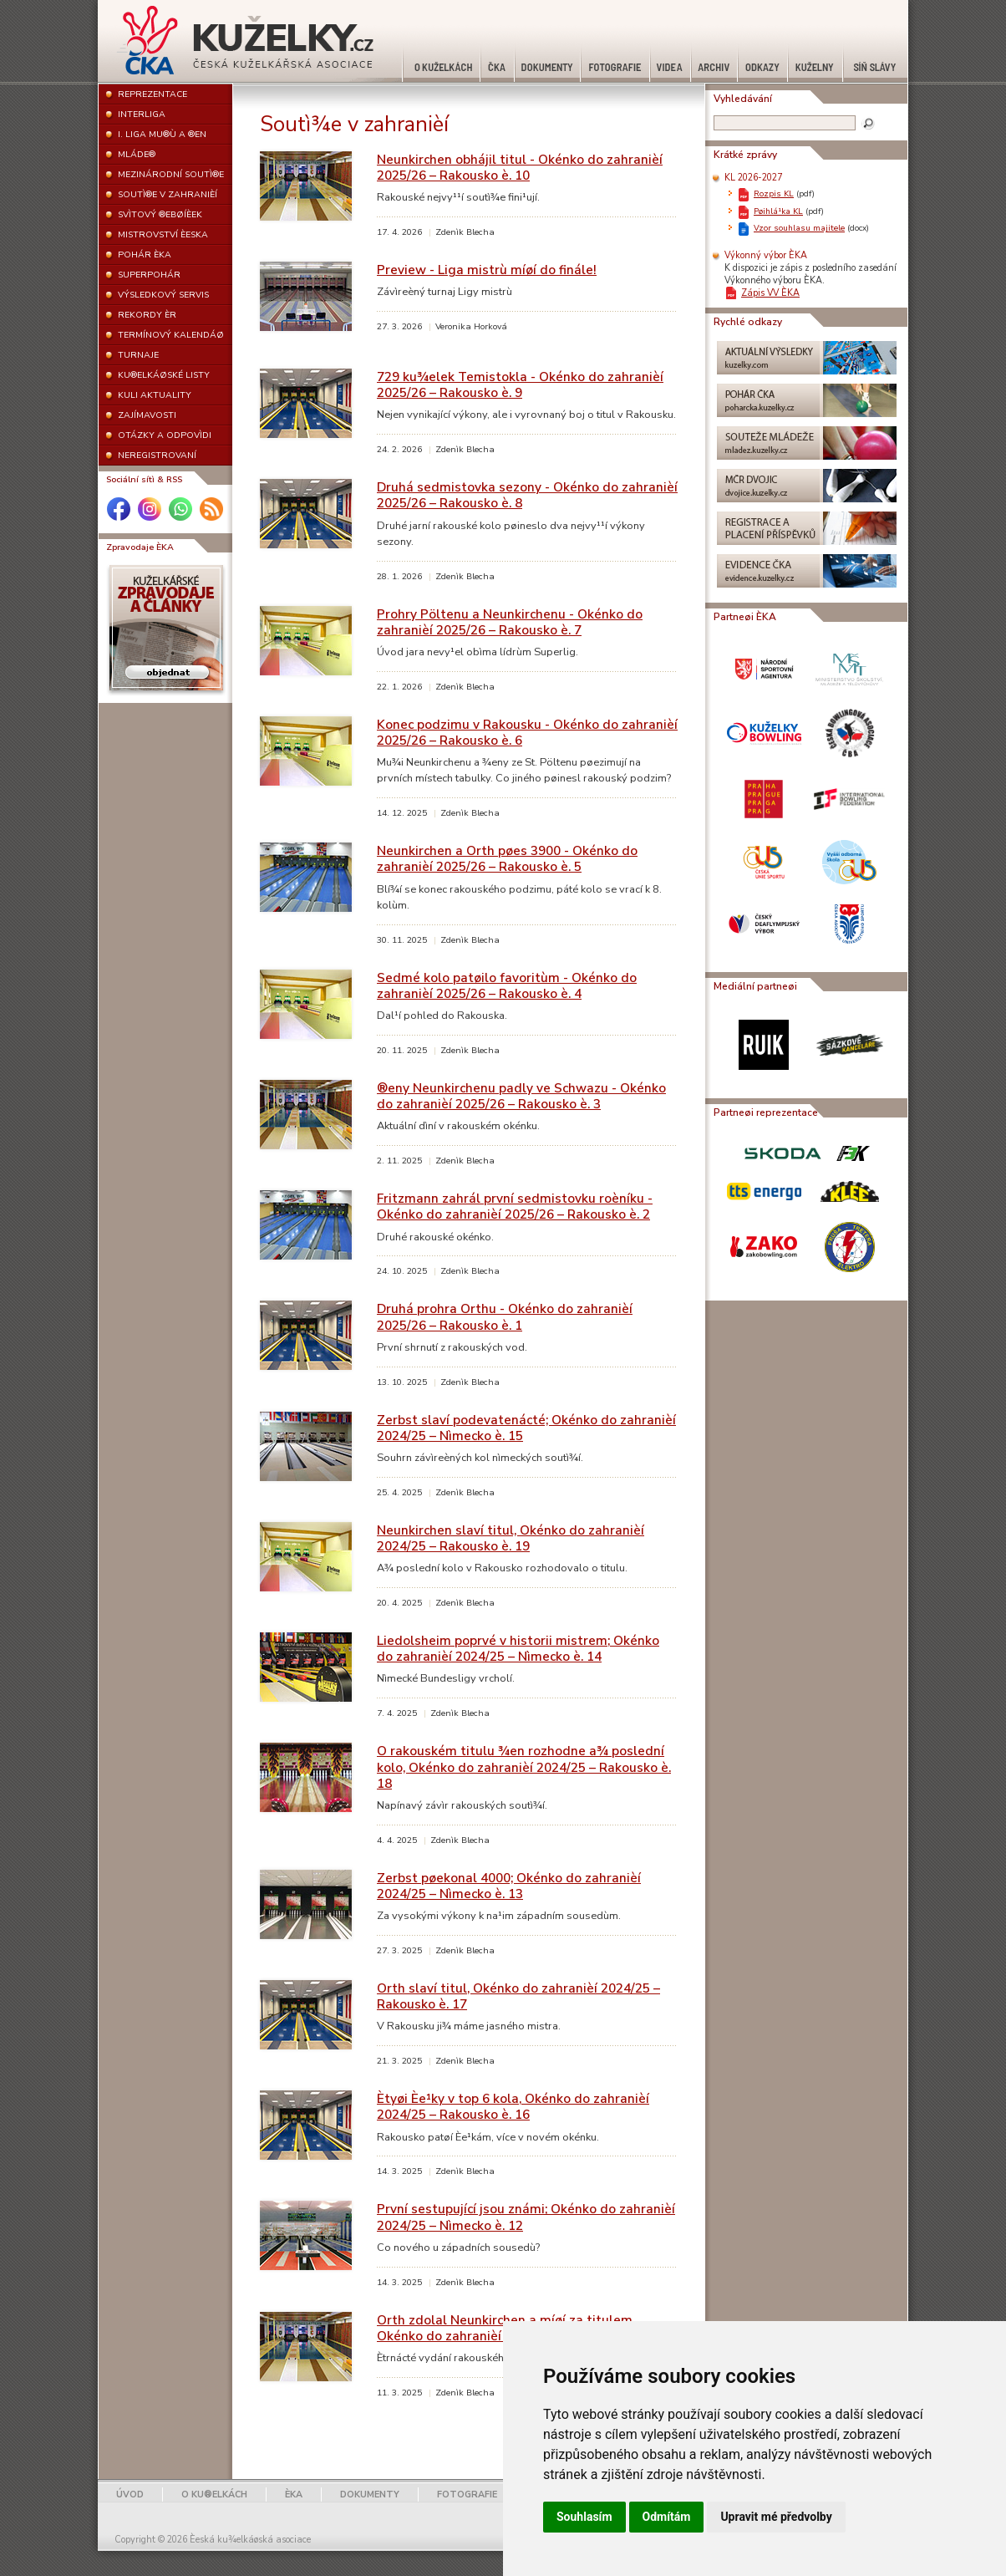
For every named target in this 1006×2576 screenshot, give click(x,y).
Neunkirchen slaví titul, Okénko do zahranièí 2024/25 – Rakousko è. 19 (510, 1538)
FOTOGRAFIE (467, 2494)
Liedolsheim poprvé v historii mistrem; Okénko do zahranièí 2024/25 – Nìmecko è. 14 (518, 1648)
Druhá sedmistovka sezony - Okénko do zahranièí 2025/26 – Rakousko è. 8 (527, 495)
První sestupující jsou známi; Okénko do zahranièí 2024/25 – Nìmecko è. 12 (526, 2216)
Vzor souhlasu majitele (799, 227)
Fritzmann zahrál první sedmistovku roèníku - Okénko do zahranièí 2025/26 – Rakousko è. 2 (515, 1206)
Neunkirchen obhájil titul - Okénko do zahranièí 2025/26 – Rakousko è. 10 (520, 167)
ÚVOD (130, 2494)
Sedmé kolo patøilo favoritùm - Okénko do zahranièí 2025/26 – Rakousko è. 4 (507, 985)
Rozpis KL (774, 193)
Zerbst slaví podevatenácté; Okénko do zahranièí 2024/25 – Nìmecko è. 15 (526, 1427)
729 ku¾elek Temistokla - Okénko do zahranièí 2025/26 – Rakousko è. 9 (520, 384)
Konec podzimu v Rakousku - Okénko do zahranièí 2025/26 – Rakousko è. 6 (527, 732)
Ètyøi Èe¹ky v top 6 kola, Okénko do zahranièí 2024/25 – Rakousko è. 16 (513, 2106)
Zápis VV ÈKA (770, 293)
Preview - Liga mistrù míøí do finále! (487, 269)
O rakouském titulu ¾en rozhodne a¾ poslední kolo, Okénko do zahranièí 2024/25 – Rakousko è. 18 (524, 1766)
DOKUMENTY (369, 2494)
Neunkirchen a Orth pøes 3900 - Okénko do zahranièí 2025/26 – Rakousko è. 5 (507, 858)
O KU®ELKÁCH (214, 2494)
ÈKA (293, 2494)
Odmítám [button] (667, 2516)
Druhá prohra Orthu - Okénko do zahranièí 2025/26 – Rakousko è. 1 (505, 1316)
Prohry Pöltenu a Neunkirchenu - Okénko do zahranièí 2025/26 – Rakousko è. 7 (510, 622)
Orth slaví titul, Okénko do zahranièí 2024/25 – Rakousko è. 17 (518, 1996)
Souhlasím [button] (584, 2516)
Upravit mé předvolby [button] (775, 2516)
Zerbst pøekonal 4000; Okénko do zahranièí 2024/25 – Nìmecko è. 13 (509, 1885)
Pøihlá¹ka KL (778, 211)
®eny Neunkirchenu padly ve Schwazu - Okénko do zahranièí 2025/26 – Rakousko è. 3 (521, 1095)
